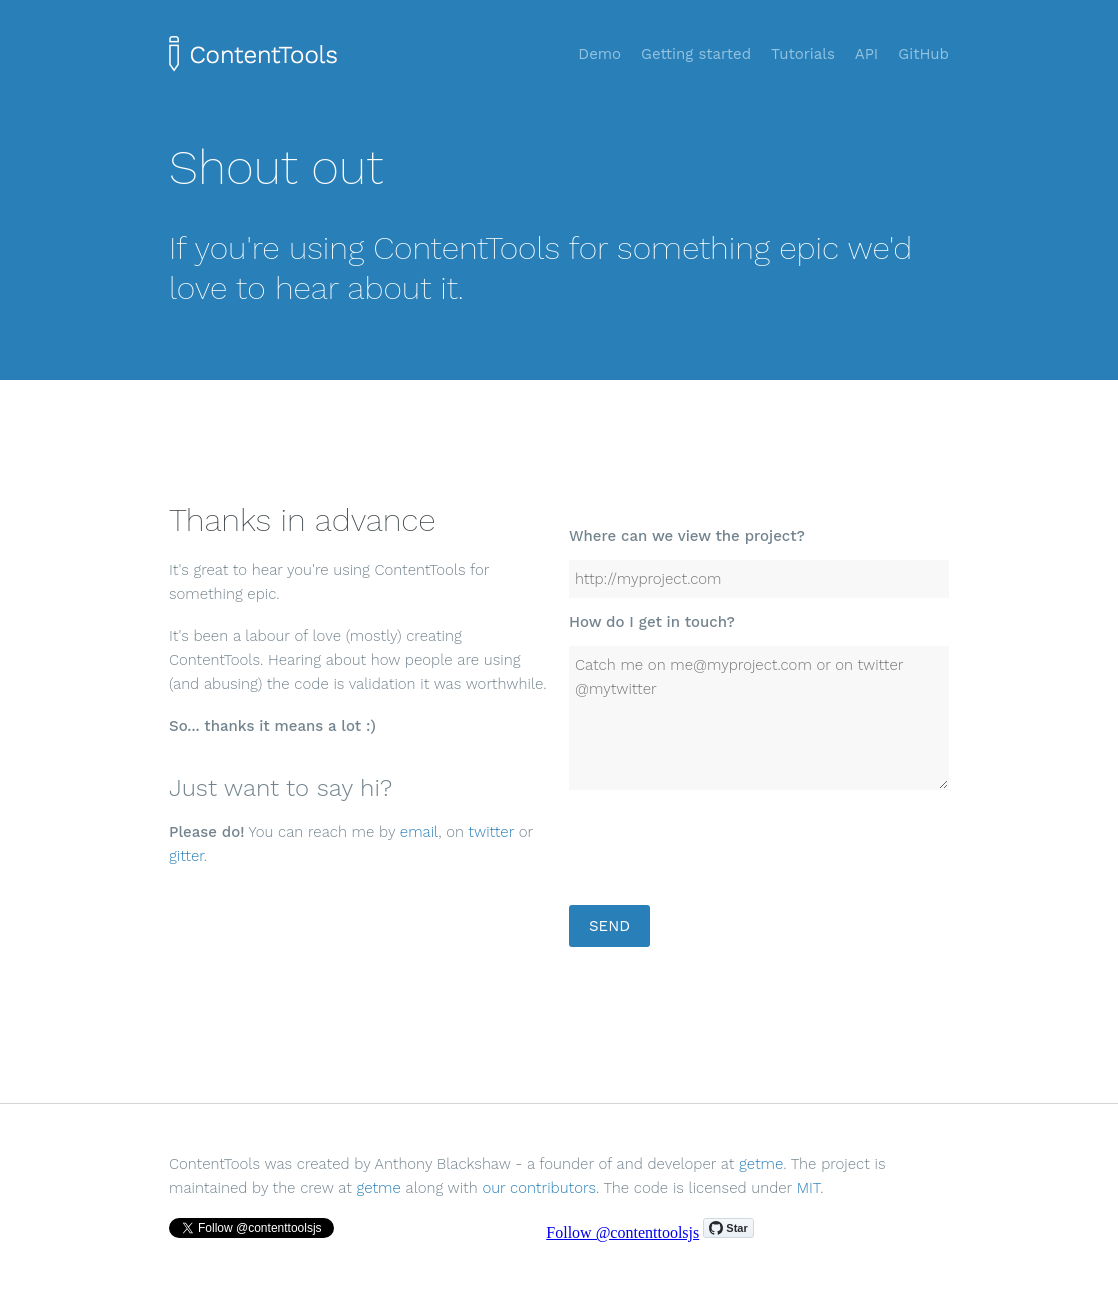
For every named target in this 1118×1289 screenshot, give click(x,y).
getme (761, 1164)
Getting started (696, 54)
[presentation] (721, 854)
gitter (186, 856)
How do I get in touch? (652, 622)
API (867, 54)
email (419, 832)
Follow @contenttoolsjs (622, 1232)
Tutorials (803, 54)
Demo (599, 54)
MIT (809, 1188)
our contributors (539, 1188)
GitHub (923, 54)
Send (609, 926)
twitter (491, 832)
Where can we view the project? (687, 536)
